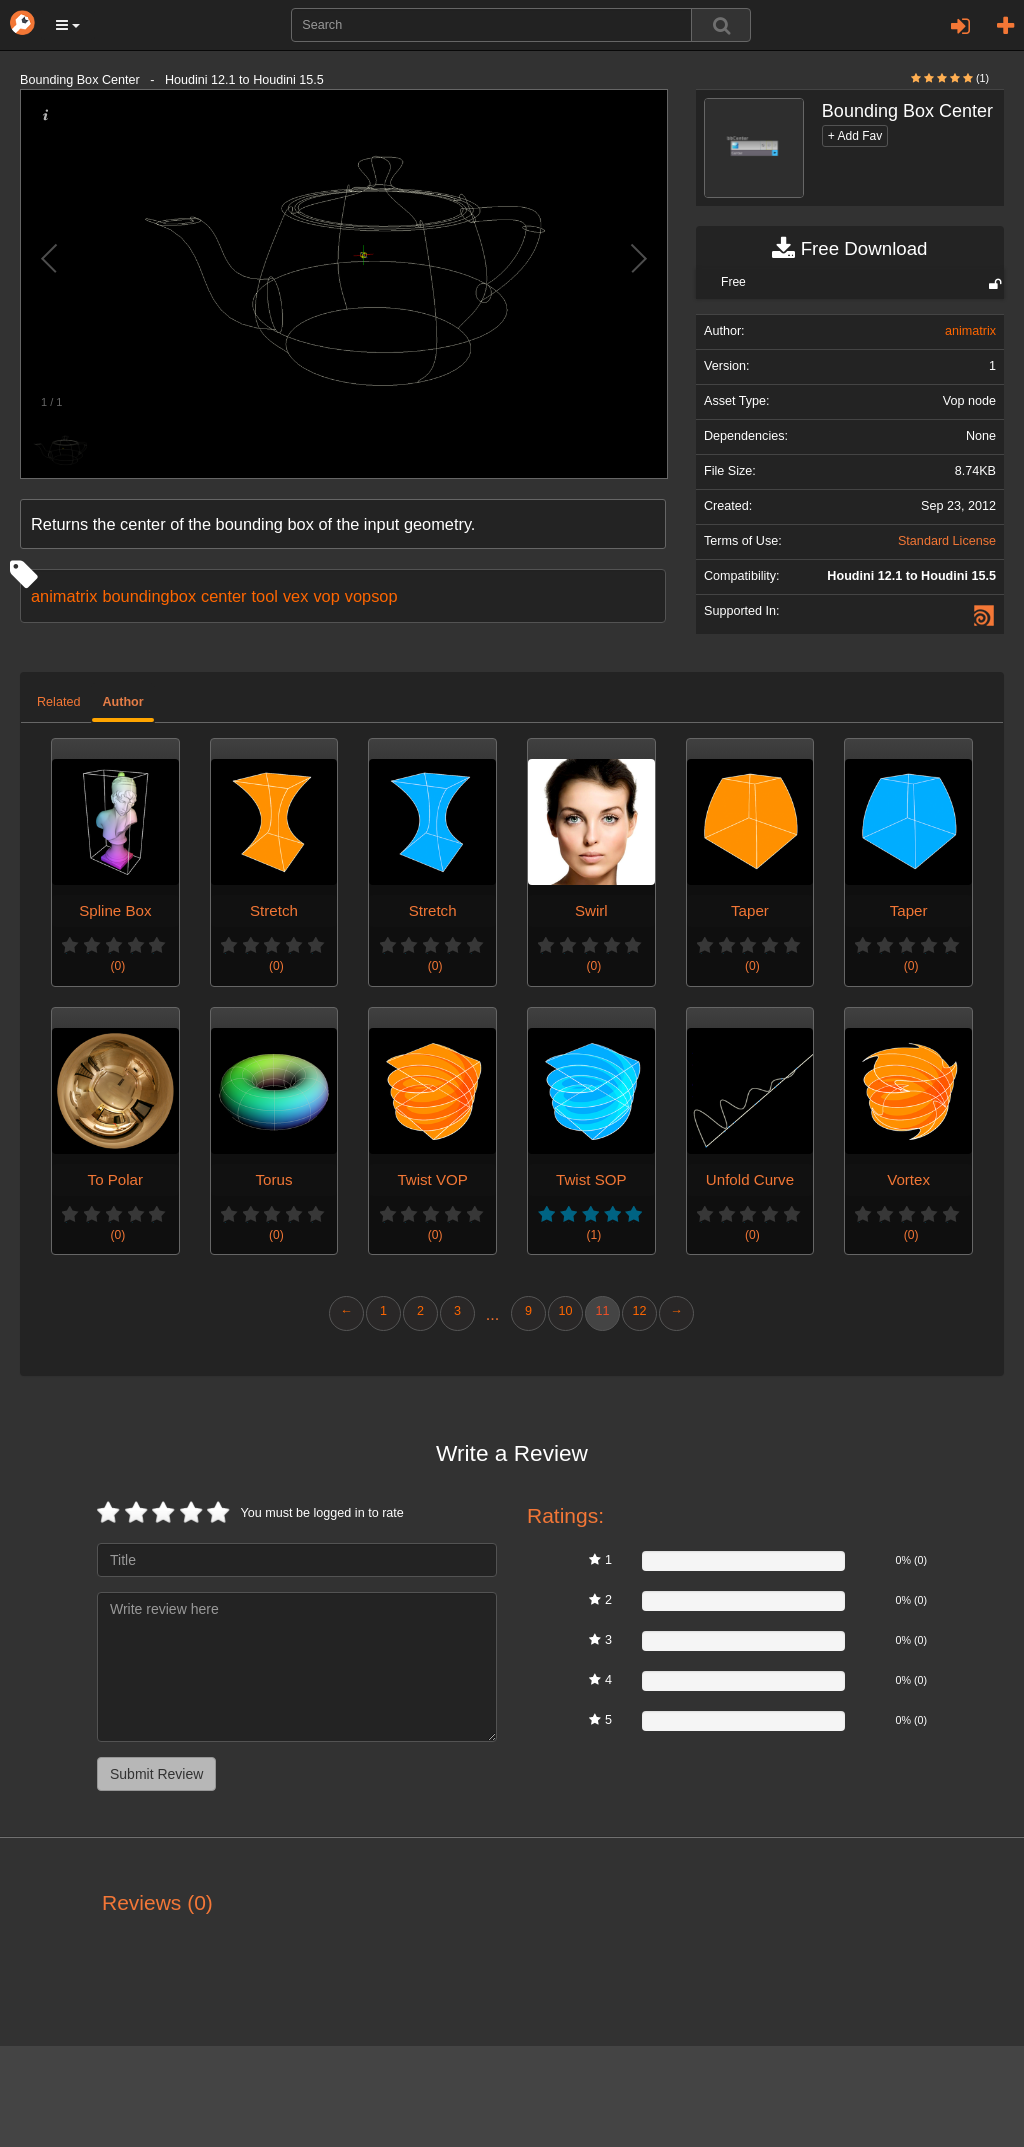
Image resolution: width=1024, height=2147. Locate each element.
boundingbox (149, 596)
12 (639, 1311)
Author (122, 702)
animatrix (64, 596)
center (223, 596)
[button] (68, 25)
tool (265, 596)
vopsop (371, 596)
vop (326, 596)
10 (565, 1311)
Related (58, 702)
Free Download (849, 249)
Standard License (947, 541)
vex (295, 596)
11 (602, 1311)
